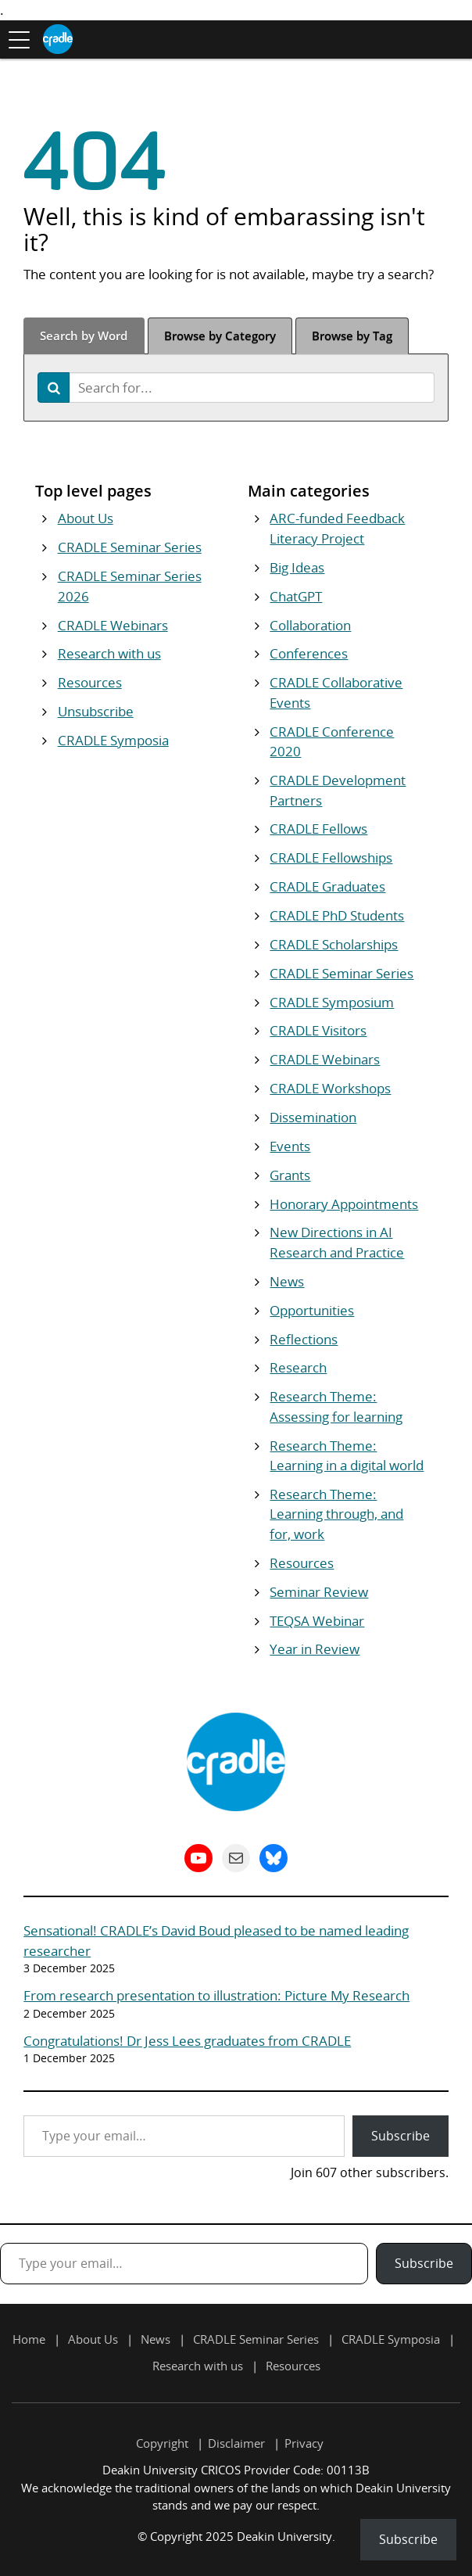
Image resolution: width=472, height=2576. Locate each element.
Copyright (162, 2443)
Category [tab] (220, 335)
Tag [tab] (352, 335)
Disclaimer (236, 2443)
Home (29, 2339)
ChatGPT (296, 596)
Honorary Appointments (344, 1204)
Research (298, 1367)
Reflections (304, 1339)
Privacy (304, 2443)
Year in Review (314, 1649)
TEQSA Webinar (317, 1621)
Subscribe (400, 2135)
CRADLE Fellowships (331, 857)
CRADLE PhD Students (337, 915)
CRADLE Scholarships (334, 944)
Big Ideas (297, 567)
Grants (290, 1175)
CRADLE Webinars (113, 625)
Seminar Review (319, 1592)
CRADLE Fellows (318, 829)
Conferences (309, 653)
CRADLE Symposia (113, 740)
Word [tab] (83, 335)
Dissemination (313, 1117)
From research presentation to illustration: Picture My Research (216, 1995)
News (287, 1281)
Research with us (109, 653)
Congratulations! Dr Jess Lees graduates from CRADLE (187, 2041)
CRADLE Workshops (330, 1088)
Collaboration (310, 625)
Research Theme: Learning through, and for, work (336, 1514)
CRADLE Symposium (332, 1002)
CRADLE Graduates (327, 886)
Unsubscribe (96, 711)
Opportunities (312, 1310)
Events (290, 1146)
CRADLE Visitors (318, 1030)
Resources (90, 682)
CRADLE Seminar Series (130, 547)
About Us (85, 518)
